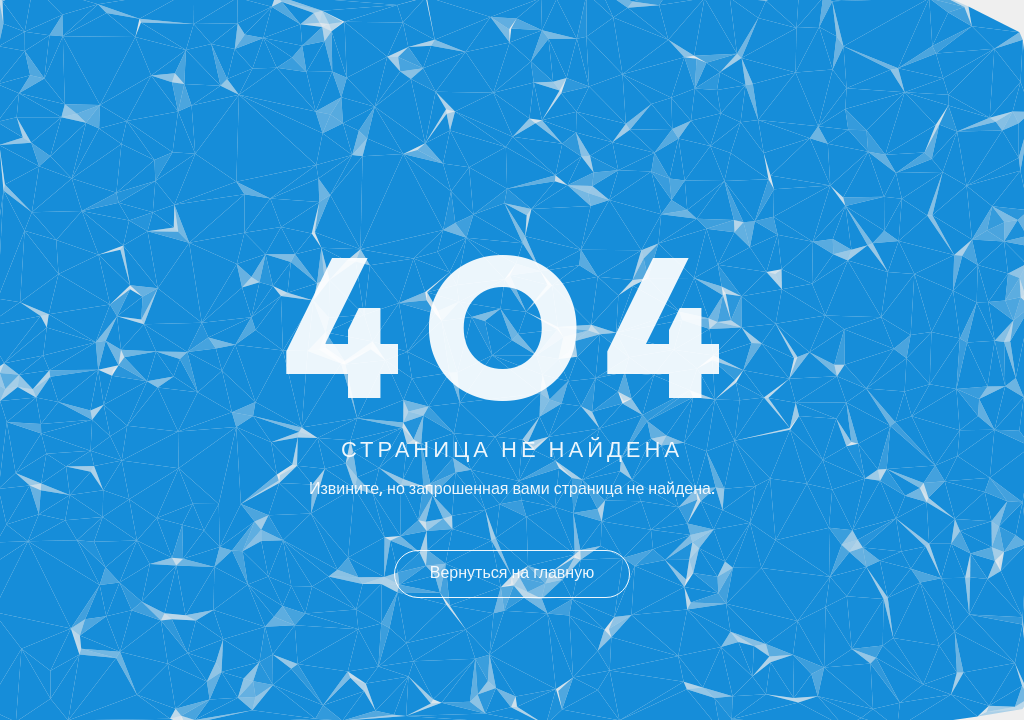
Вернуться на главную (512, 574)
